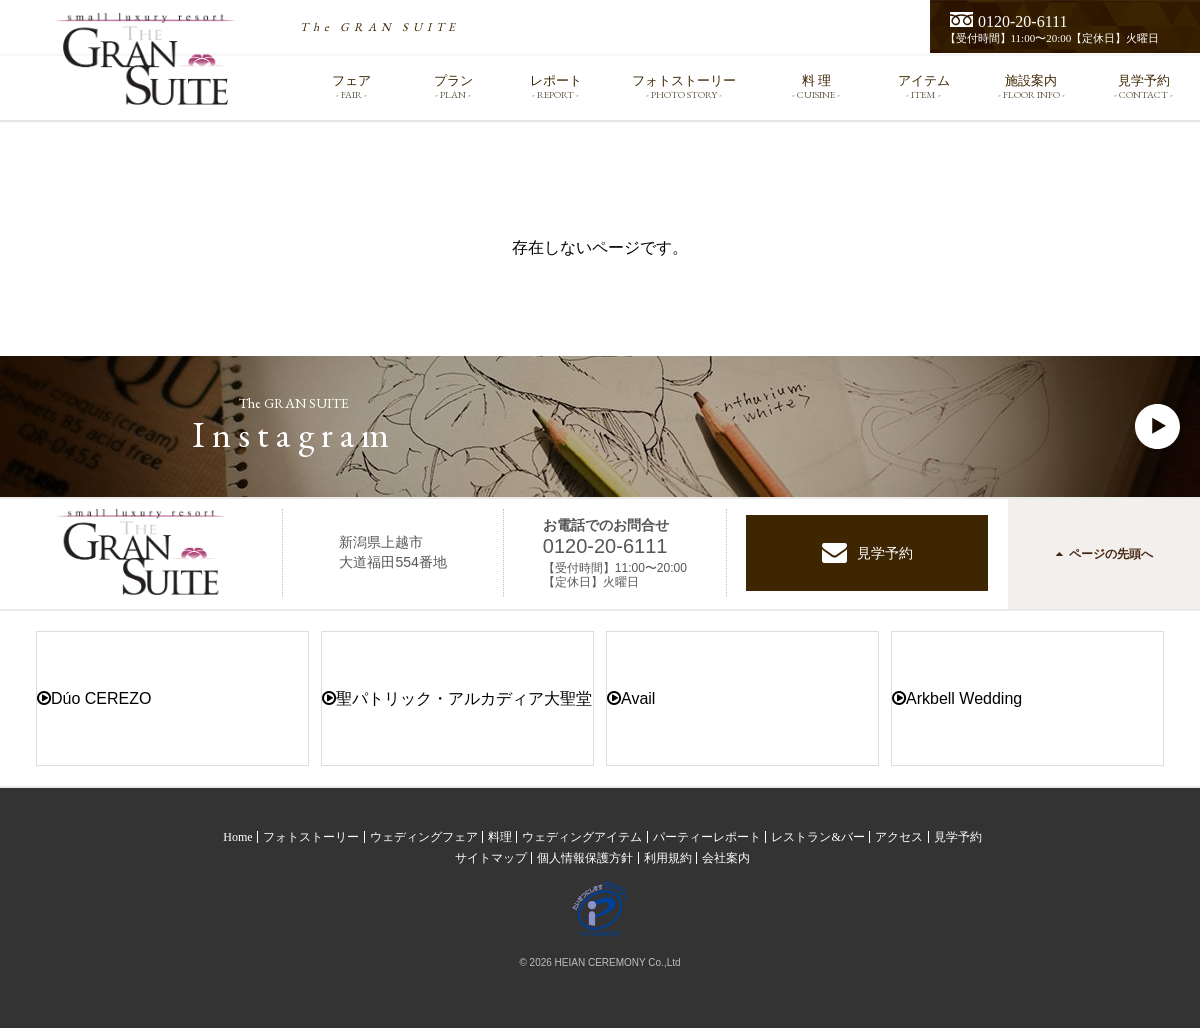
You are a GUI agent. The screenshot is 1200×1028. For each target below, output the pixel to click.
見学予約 (1143, 86)
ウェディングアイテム (582, 837)
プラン (453, 86)
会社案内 (726, 858)
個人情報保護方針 (585, 858)
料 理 (816, 86)
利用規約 (668, 858)
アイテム (924, 86)
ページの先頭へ (1104, 554)
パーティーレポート (707, 837)
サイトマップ (491, 858)
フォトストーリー (683, 86)
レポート (556, 86)
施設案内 (1031, 86)
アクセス (899, 837)
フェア (351, 86)
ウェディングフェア (424, 837)
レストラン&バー (817, 837)
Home (237, 837)
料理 (500, 837)
